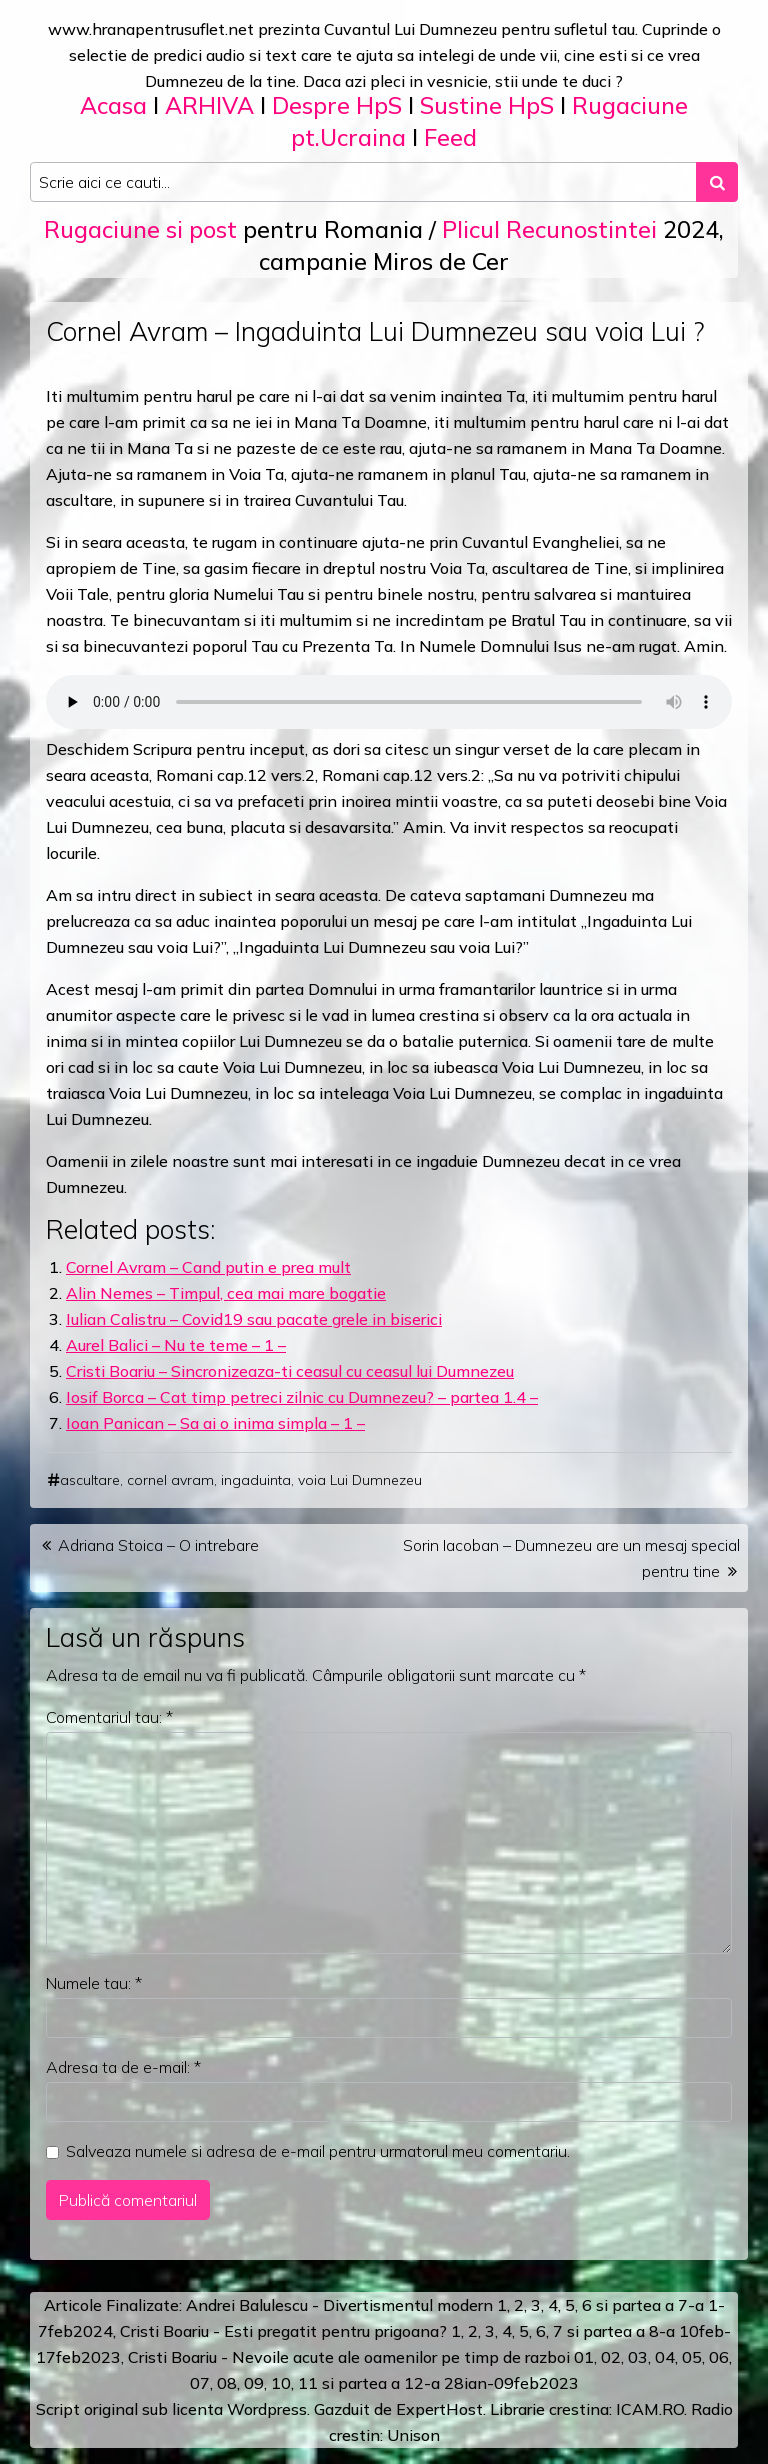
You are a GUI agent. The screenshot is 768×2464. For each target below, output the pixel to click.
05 (692, 2357)
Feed (450, 137)
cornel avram (170, 1480)
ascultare (90, 1480)
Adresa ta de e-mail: (123, 2067)
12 (414, 2383)
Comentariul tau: (109, 1717)
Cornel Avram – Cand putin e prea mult (208, 1267)
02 (611, 2357)
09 (254, 2383)
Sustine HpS (487, 105)
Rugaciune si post (140, 229)
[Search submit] (717, 182)
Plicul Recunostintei (549, 229)
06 (719, 2357)
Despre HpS (337, 105)
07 (200, 2383)
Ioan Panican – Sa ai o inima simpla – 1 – (215, 1423)
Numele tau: (94, 1983)
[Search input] (363, 182)
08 (227, 2383)
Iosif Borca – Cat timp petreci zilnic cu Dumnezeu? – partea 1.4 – (302, 1397)
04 (665, 2357)
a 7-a (684, 2305)
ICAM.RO (650, 2409)
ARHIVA (209, 105)
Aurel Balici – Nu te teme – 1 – (176, 1345)
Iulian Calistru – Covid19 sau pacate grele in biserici (254, 1319)
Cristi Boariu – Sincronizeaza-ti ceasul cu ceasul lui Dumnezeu (290, 1371)
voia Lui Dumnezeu (360, 1480)
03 (638, 2357)
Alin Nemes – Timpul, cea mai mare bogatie (226, 1293)
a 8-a (655, 2331)
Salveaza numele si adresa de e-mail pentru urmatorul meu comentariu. (318, 2151)
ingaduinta (256, 1480)
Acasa (113, 105)
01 (584, 2357)
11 (308, 2383)
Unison (413, 2435)
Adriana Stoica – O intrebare (158, 1545)
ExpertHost (439, 2409)
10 (281, 2383)
